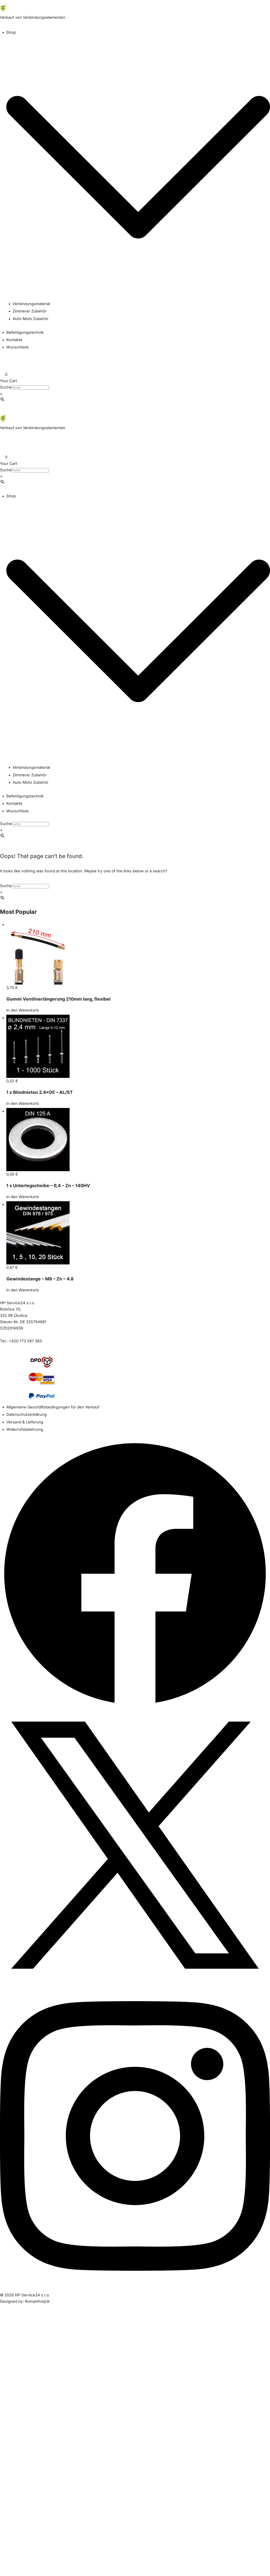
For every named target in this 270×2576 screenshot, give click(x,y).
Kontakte (14, 340)
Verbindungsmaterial (31, 304)
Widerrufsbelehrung (24, 1429)
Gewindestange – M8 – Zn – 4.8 (40, 1278)
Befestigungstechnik (25, 332)
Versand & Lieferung (24, 1422)
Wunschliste (17, 347)
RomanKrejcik (37, 2301)
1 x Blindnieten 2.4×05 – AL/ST (39, 1092)
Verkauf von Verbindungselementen (32, 17)
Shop (11, 32)
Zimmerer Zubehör (30, 311)
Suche (6, 387)
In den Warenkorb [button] (22, 1010)
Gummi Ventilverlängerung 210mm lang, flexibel (58, 999)
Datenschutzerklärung (26, 1414)
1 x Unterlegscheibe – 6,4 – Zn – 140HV (48, 1185)
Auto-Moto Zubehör (31, 318)
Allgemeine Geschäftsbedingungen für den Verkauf (52, 1407)
